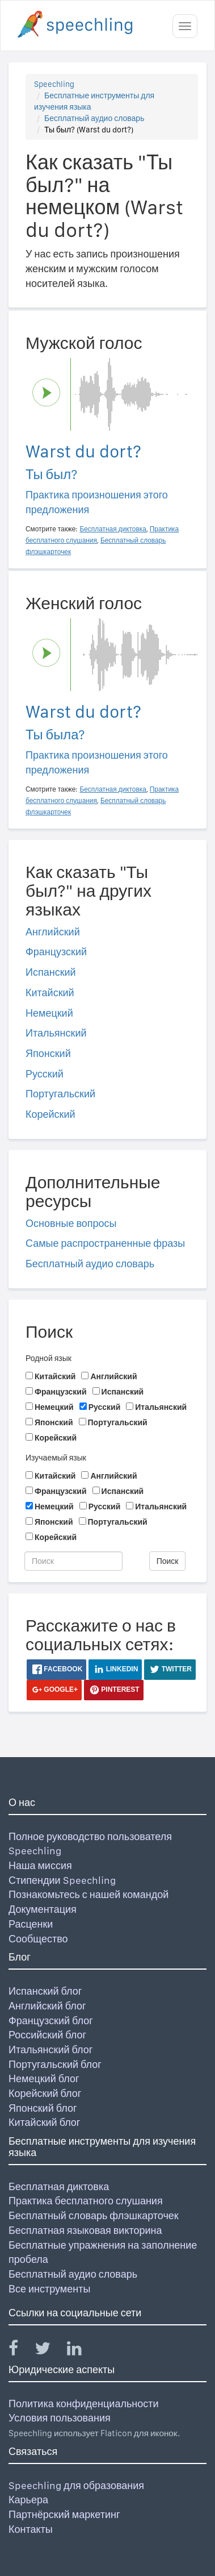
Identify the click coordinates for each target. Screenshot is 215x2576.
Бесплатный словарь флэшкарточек (94, 2215)
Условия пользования (60, 2418)
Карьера (28, 2500)
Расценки (31, 1924)
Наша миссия (40, 1865)
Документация (43, 1909)
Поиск (168, 1561)
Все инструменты (49, 2289)
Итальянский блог (50, 2049)
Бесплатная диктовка (59, 2186)
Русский (45, 1074)
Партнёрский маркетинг (64, 2514)
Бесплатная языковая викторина (85, 2230)
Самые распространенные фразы (105, 1243)
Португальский (60, 1094)
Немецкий (49, 1013)
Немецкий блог (44, 2078)
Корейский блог (45, 2093)
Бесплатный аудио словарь (94, 118)
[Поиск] (73, 1561)
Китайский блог (44, 2122)
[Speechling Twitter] (50, 2351)
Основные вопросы (71, 1223)
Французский (56, 952)
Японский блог (43, 2108)
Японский (48, 1053)
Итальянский (56, 1033)
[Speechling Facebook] (20, 2351)
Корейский (50, 1114)
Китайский (50, 992)
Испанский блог (45, 1991)
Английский (53, 932)
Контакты (31, 2529)
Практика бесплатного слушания (86, 2201)
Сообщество (38, 1939)
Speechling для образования (76, 2485)
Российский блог (47, 2035)
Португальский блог (55, 2064)
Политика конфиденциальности (84, 2403)
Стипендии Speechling (62, 1880)
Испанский (51, 972)
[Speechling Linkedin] (81, 2351)
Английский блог (47, 2006)
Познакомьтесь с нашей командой (88, 1894)
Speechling (54, 84)
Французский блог (51, 2020)
